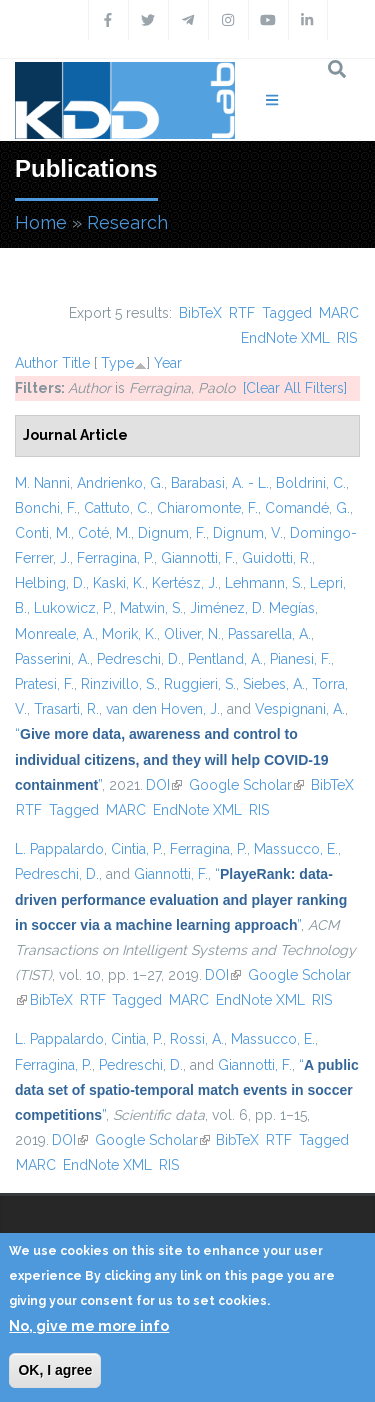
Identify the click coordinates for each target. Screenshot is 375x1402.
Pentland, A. (225, 659)
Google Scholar (246, 785)
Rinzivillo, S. (119, 684)
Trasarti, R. (66, 709)
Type (117, 363)
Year (168, 363)
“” (172, 759)
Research (127, 222)
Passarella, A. (269, 634)
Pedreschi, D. (139, 659)
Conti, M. (43, 533)
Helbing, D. (50, 583)
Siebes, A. (274, 684)
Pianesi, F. (300, 659)
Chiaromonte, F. (207, 508)
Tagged (287, 313)
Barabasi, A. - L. (220, 483)
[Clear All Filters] (295, 388)
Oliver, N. (192, 634)
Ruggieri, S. (200, 684)
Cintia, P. (137, 849)
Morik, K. (129, 634)
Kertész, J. (185, 583)
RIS (347, 338)
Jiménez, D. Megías (252, 608)
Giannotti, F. (198, 558)
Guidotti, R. (277, 558)
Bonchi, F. (46, 508)
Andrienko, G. (120, 483)
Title (76, 363)
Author (36, 363)
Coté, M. (104, 533)
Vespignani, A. (300, 709)
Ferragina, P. (115, 558)
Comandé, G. (307, 508)
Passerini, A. (52, 659)
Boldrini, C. (311, 483)
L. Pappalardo (59, 849)
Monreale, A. (55, 634)
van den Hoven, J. (163, 709)
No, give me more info (89, 1326)
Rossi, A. (197, 1039)
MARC (339, 313)
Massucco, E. (296, 849)
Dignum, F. (172, 533)
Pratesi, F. (44, 684)
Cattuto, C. (117, 508)
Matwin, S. (151, 608)
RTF (242, 313)
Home (41, 222)
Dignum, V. (248, 533)
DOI (164, 785)
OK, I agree (55, 1370)
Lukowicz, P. (73, 608)
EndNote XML (285, 338)
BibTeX (200, 313)
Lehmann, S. (264, 583)
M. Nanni (42, 483)
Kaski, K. (119, 583)
